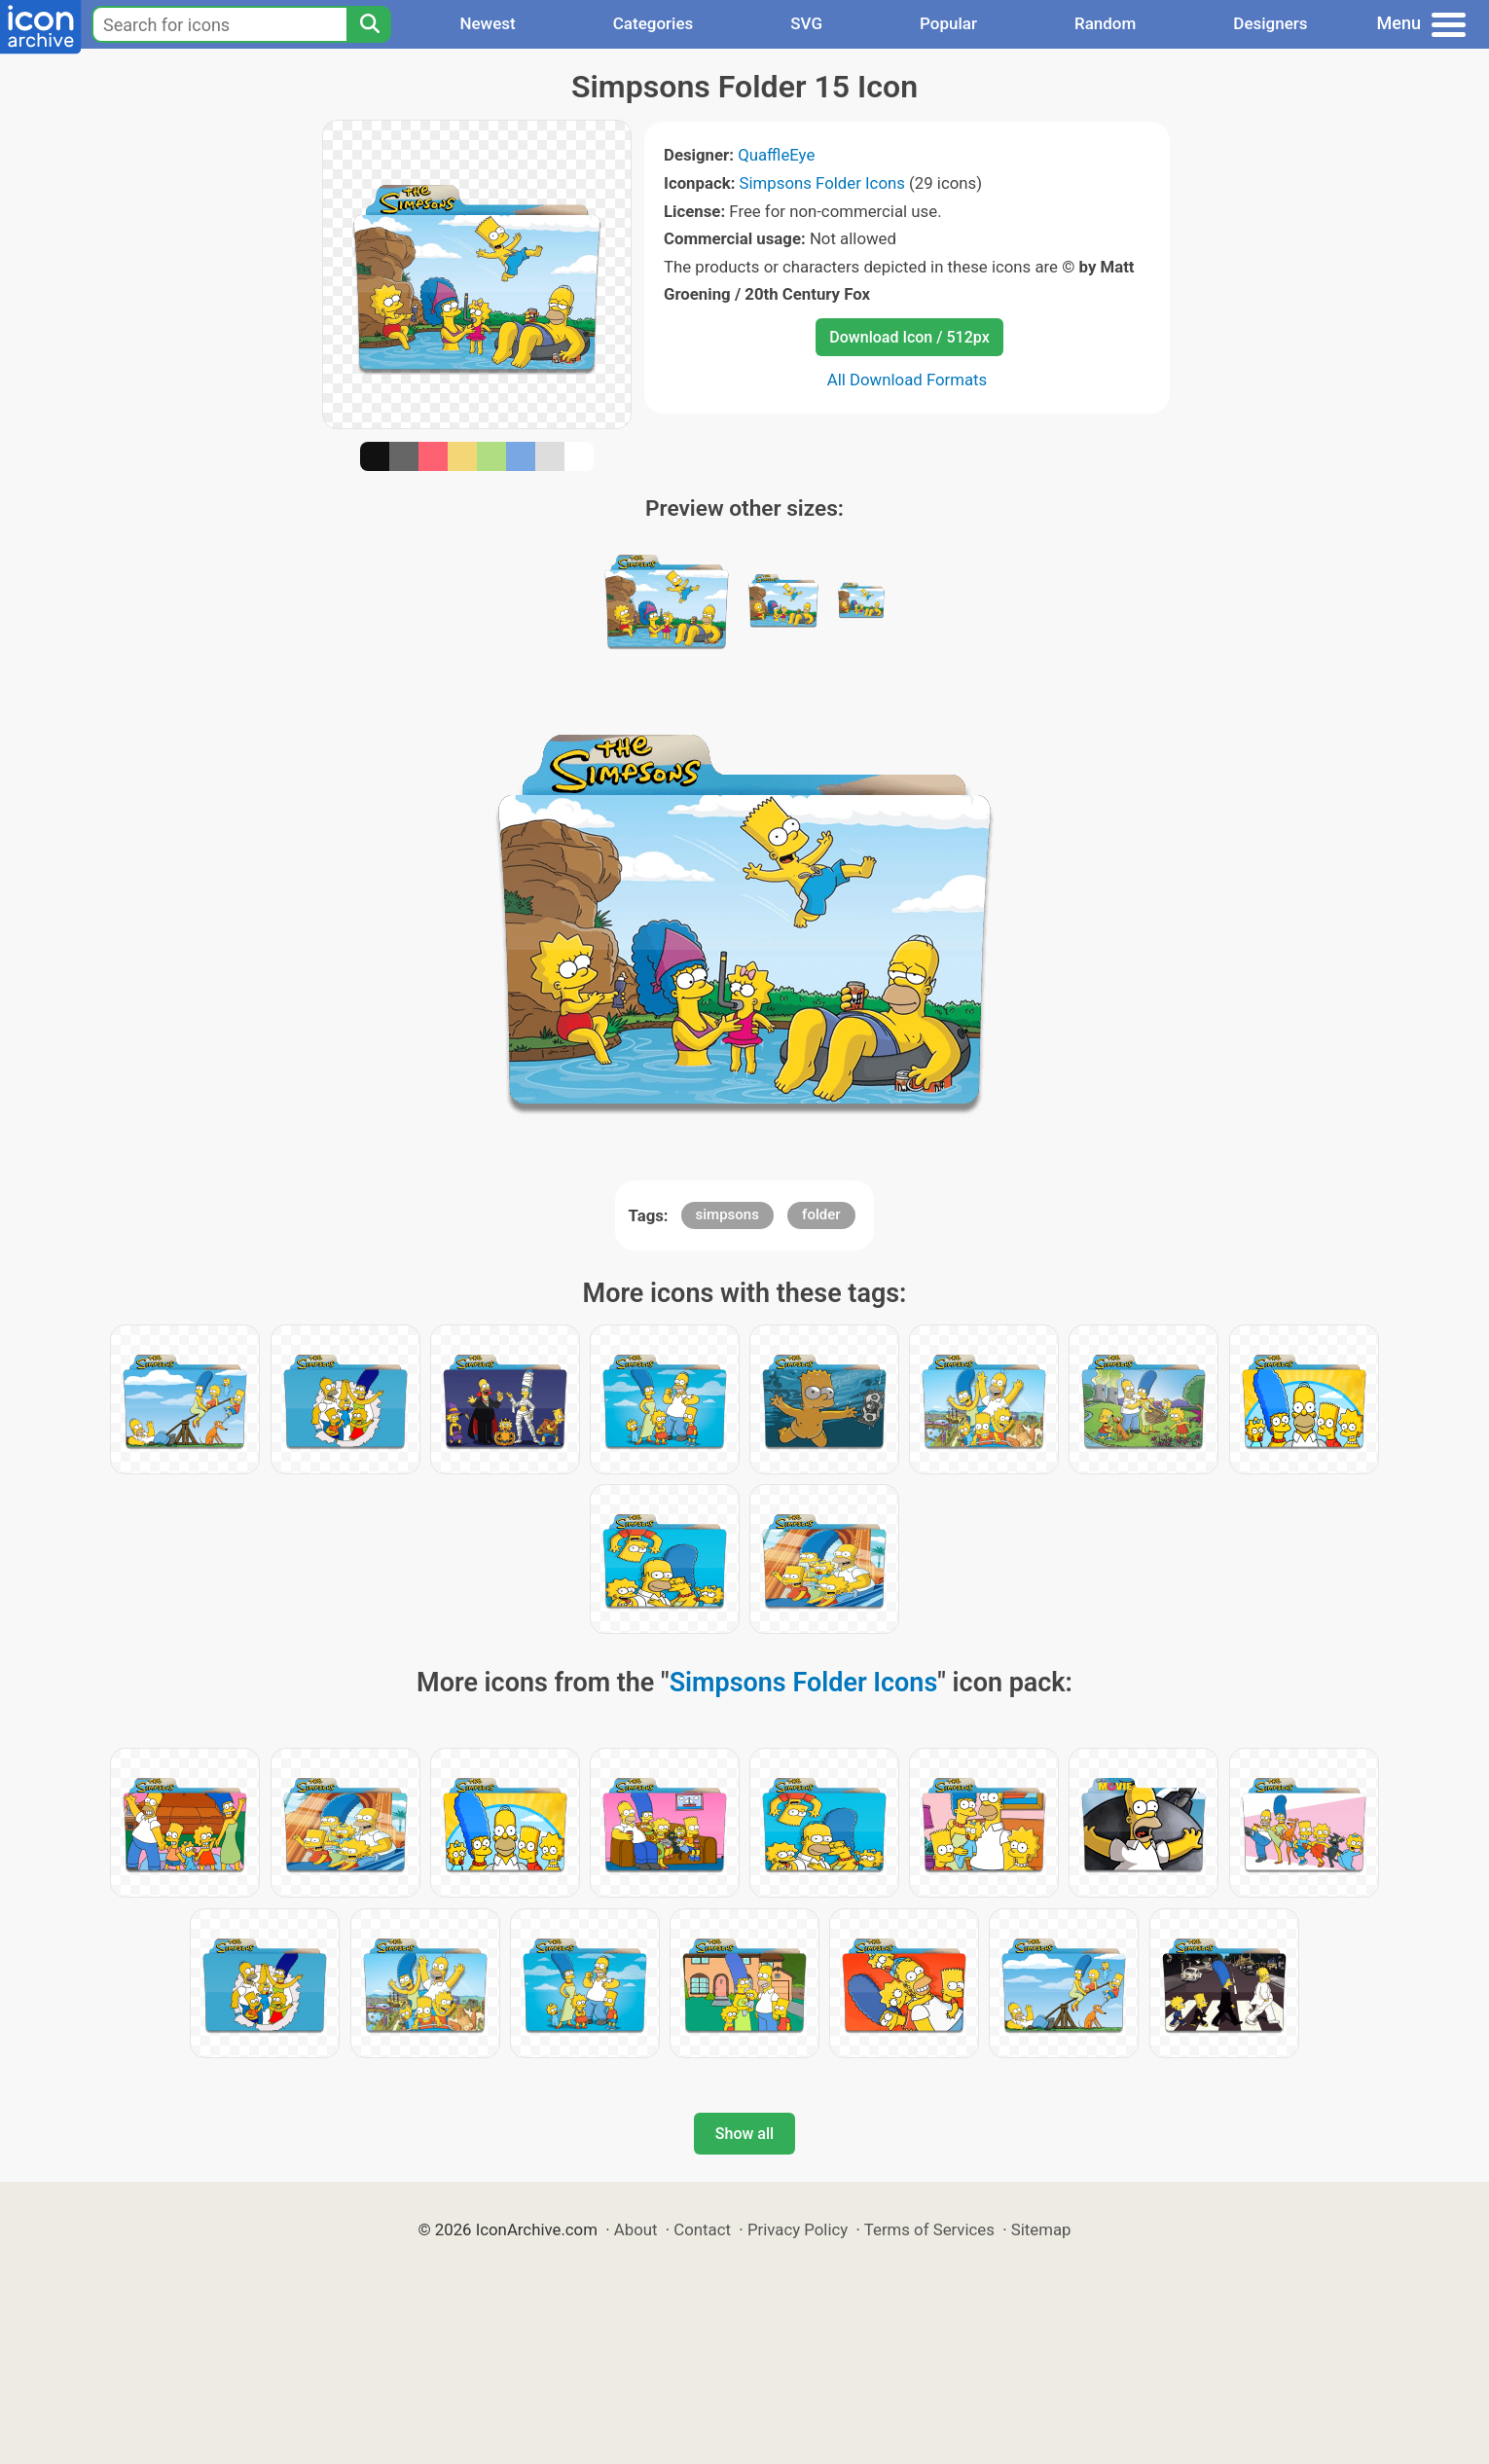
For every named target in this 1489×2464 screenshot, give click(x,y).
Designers (1270, 23)
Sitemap (1041, 2229)
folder (821, 1214)
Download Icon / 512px (909, 337)
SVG (806, 23)
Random (1105, 23)
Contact (702, 2229)
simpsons (727, 1214)
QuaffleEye (776, 154)
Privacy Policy (797, 2229)
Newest (487, 23)
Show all (744, 2133)
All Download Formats (907, 379)
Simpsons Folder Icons (822, 183)
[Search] (368, 24)
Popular (948, 23)
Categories (653, 23)
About (636, 2229)
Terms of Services (929, 2229)
